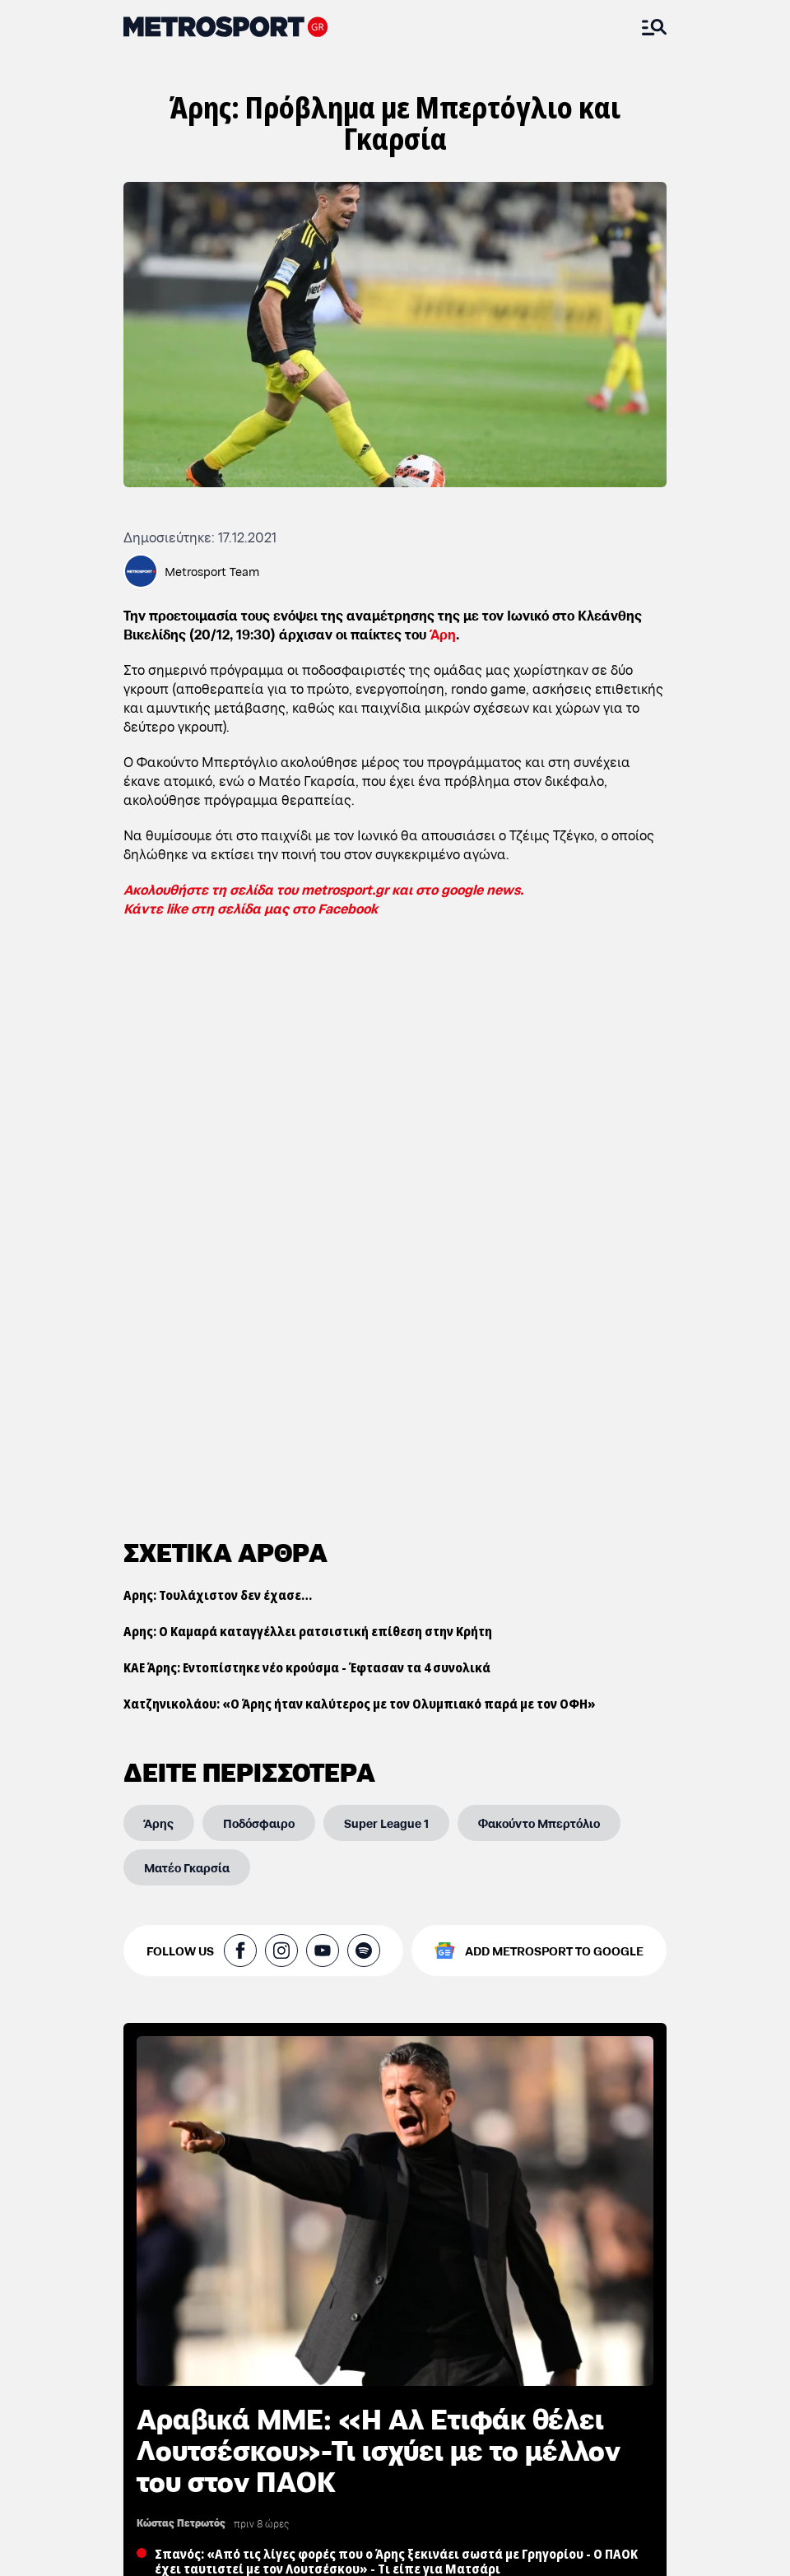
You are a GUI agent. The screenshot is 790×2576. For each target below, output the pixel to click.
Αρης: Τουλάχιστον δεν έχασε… (217, 1035)
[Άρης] (158, 1263)
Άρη (443, 633)
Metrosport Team (212, 571)
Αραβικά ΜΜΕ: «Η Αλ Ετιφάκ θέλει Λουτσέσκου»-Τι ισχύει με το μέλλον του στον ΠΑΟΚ (378, 1889)
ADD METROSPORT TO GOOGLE (554, 1391)
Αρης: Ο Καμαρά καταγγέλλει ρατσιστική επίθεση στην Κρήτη (307, 1071)
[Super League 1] (386, 1263)
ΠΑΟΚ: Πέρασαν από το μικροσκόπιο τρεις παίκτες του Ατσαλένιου (252, 2524)
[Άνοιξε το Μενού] (654, 27)
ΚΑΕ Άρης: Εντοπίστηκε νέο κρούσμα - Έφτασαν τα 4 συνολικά (306, 1108)
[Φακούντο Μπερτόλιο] (539, 1263)
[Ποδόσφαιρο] (258, 1263)
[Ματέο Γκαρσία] (186, 1308)
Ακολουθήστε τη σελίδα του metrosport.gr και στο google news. (323, 888)
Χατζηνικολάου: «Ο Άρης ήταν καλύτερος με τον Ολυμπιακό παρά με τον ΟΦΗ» (359, 1144)
